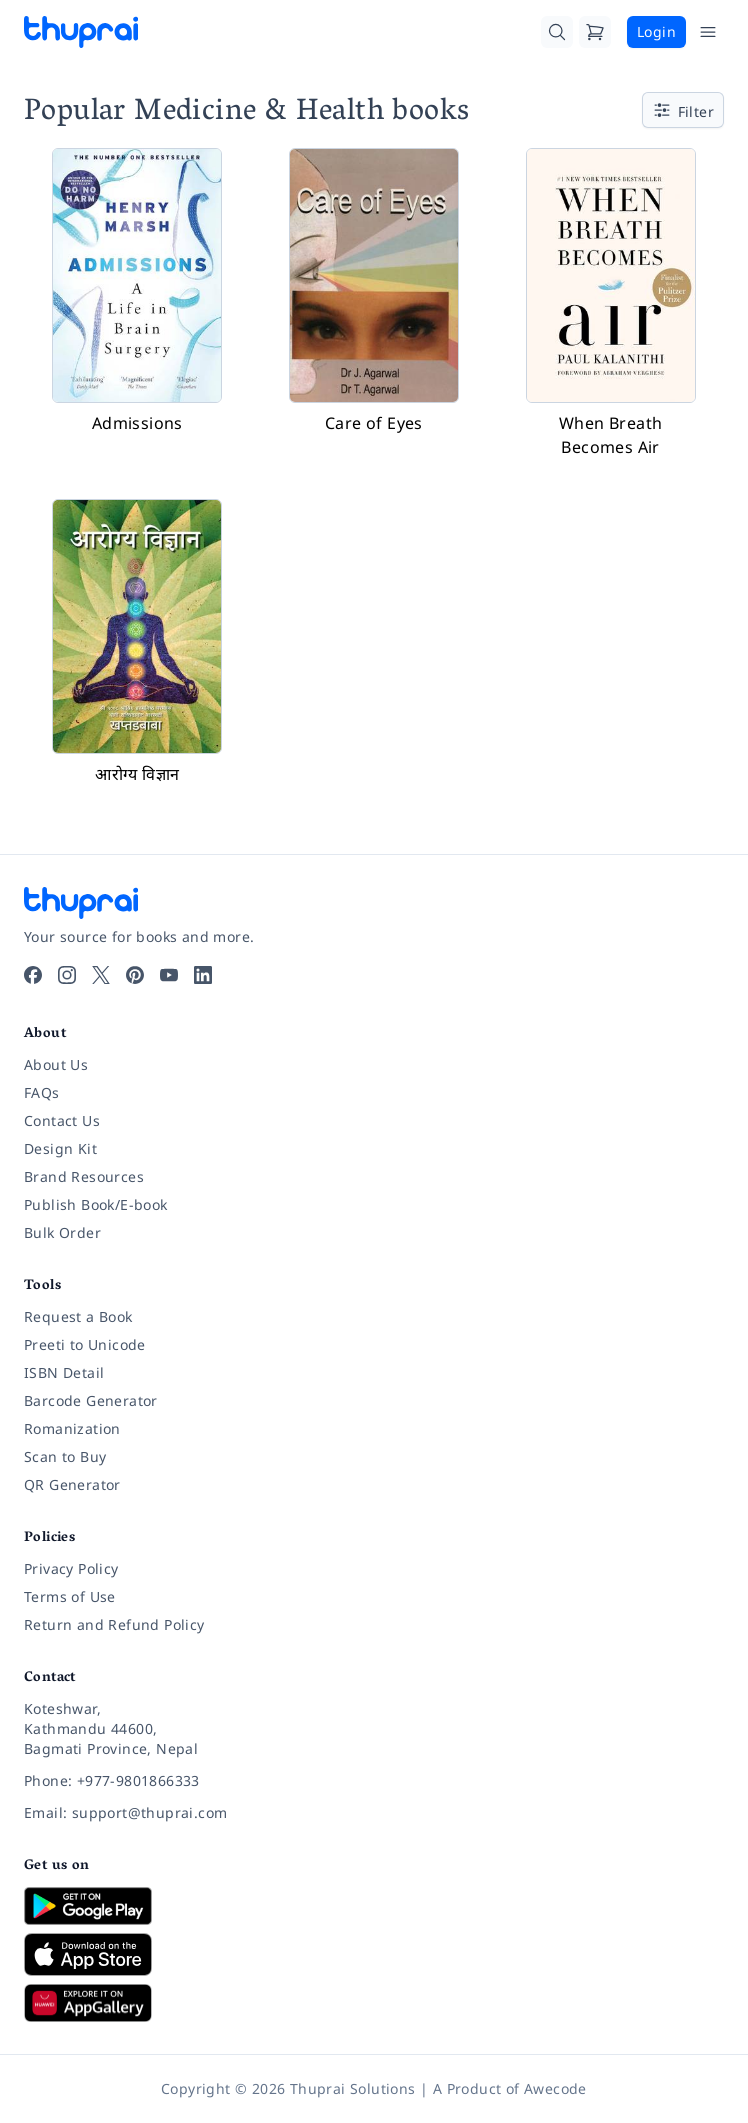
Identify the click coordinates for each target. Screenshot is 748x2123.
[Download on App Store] (374, 1954)
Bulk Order (62, 1232)
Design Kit (60, 1148)
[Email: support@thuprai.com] (374, 1813)
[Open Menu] (708, 32)
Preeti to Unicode (85, 1344)
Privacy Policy (71, 1568)
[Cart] (595, 32)
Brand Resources (84, 1176)
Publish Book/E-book (96, 1204)
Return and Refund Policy (114, 1624)
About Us (56, 1064)
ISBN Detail (64, 1372)
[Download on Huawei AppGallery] (374, 2003)
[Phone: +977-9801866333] (374, 1781)
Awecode (555, 2088)
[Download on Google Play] (374, 1906)
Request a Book (78, 1316)
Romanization (72, 1428)
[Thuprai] (81, 32)
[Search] (557, 32)
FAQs (42, 1092)
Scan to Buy (65, 1456)
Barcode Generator (91, 1400)
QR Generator (72, 1484)
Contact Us (62, 1120)
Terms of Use (70, 1596)
